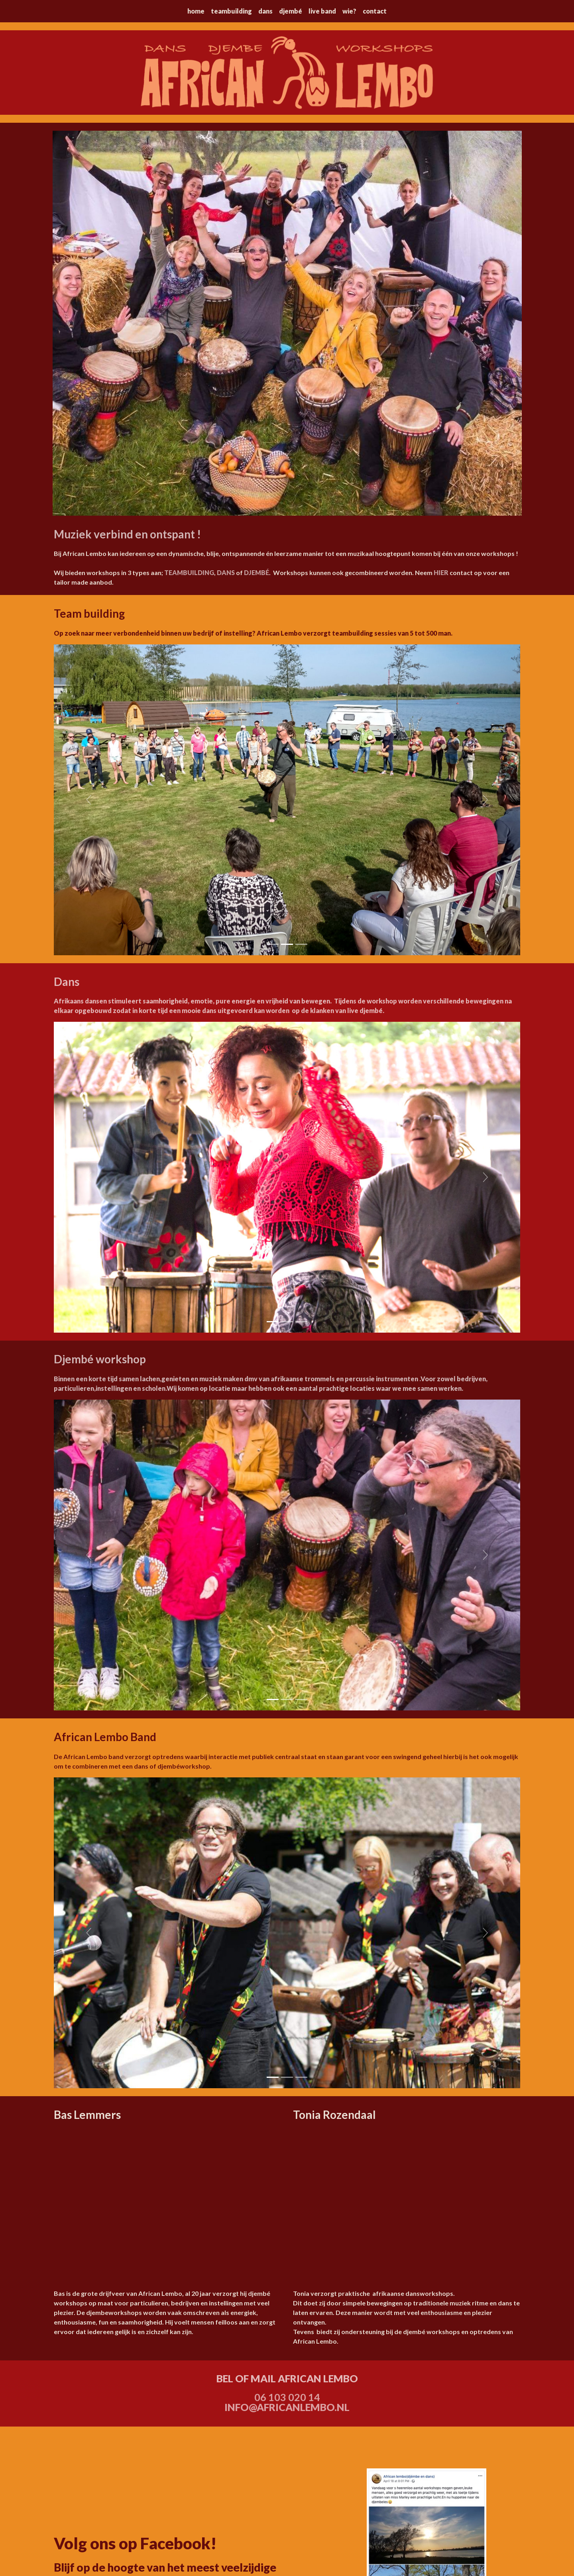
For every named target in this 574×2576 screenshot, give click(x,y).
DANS (226, 572)
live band (322, 11)
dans (265, 11)
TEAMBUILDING (189, 572)
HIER (441, 572)
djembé (290, 11)
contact (375, 11)
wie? (349, 11)
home (195, 11)
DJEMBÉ (256, 572)
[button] (89, 799)
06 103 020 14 (287, 2397)
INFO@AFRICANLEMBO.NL (287, 2407)
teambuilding (231, 11)
